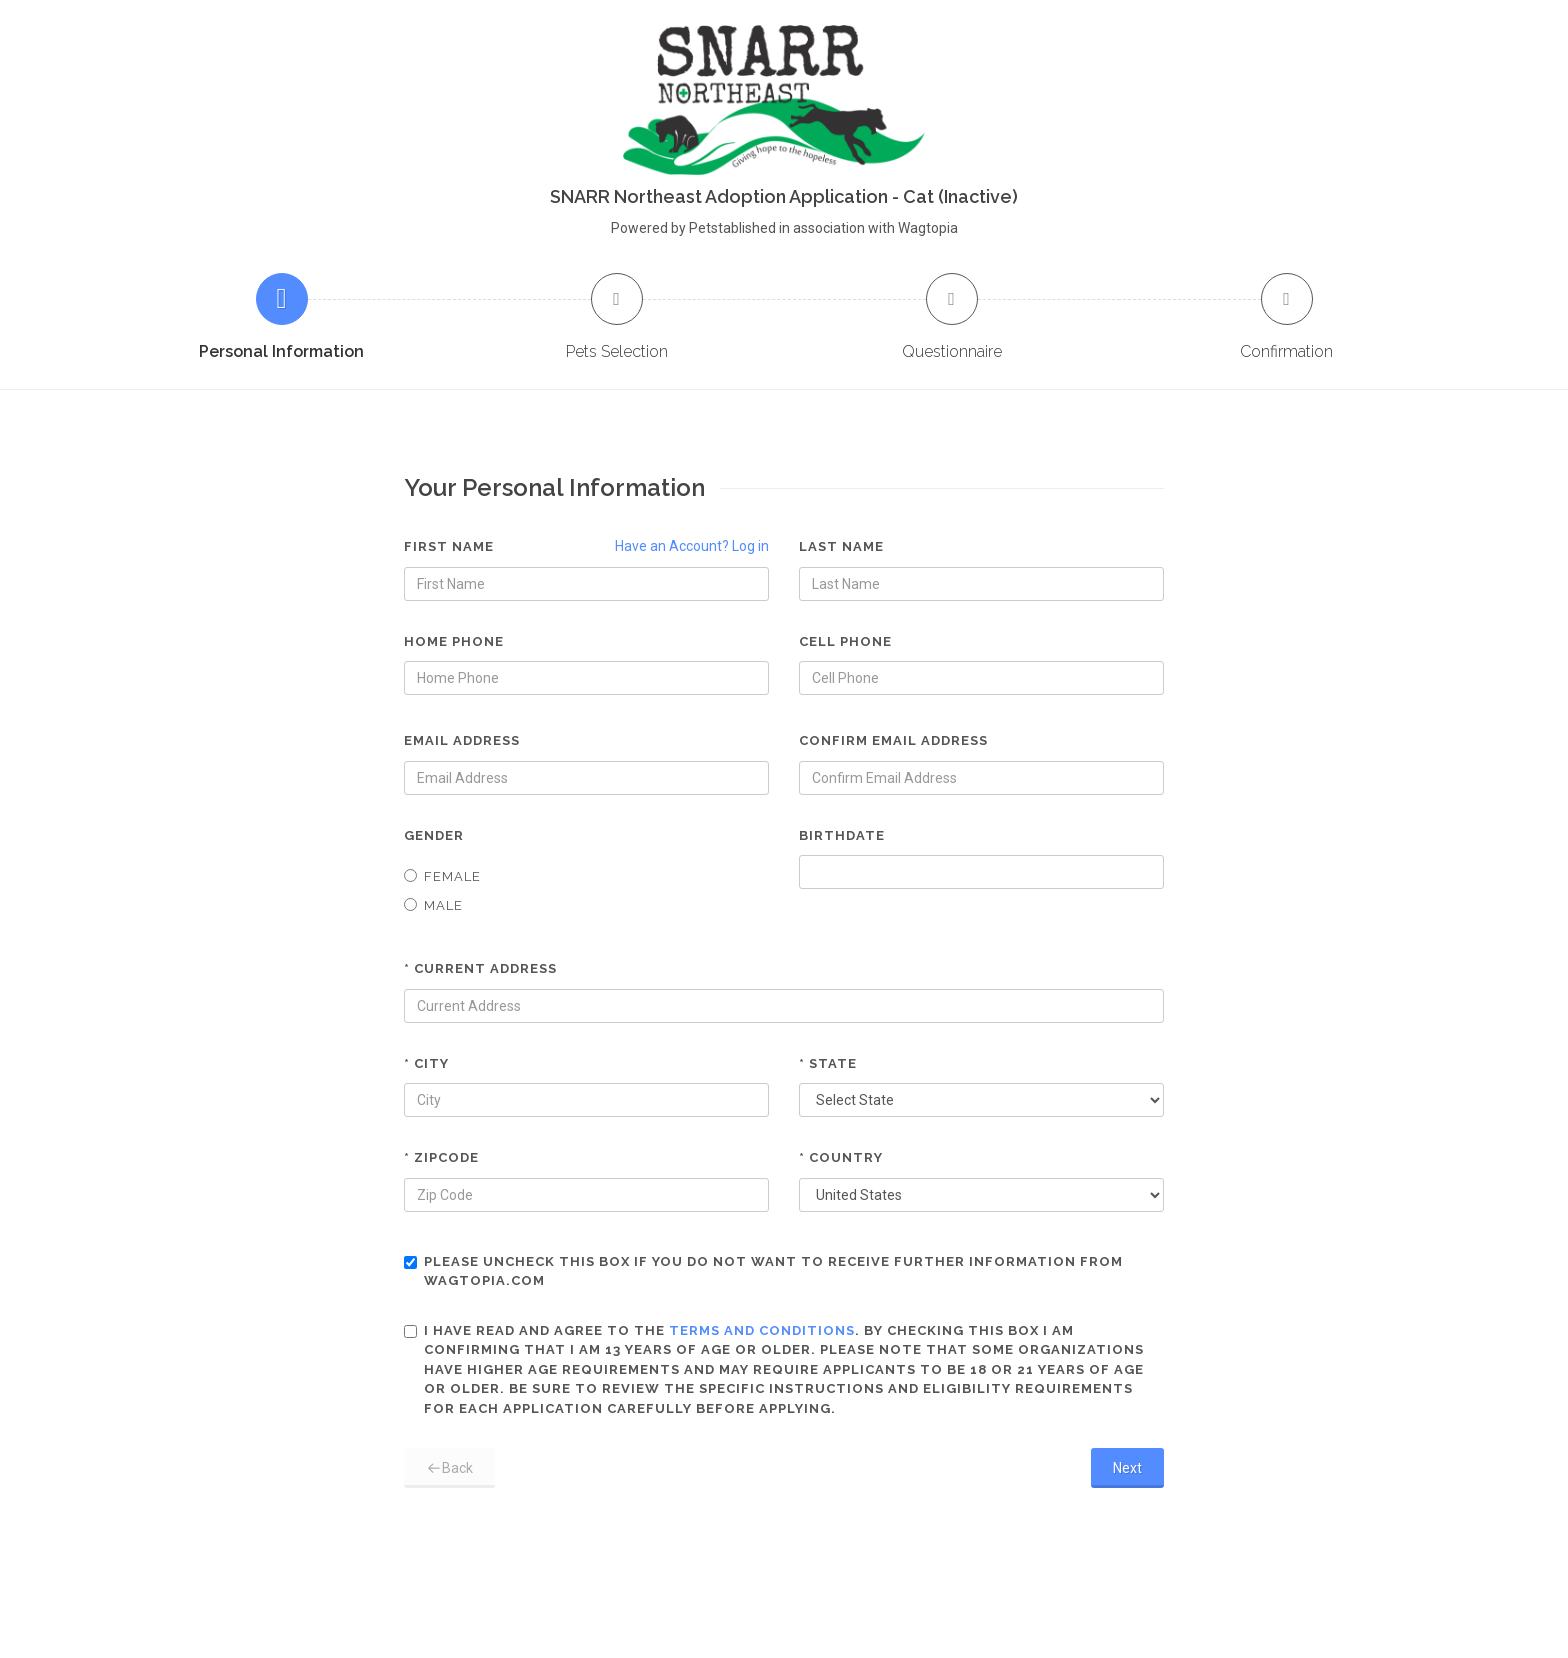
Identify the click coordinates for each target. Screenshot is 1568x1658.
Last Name (841, 546)
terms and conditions (762, 1330)
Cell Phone (845, 641)
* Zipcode (441, 1157)
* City (426, 1063)
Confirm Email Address (893, 740)
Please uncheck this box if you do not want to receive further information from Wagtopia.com (763, 1271)
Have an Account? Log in (692, 546)
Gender (434, 835)
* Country (841, 1157)
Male (433, 905)
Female (442, 876)
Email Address (462, 740)
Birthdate (842, 835)
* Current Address (480, 968)
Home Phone (454, 641)
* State (828, 1063)
